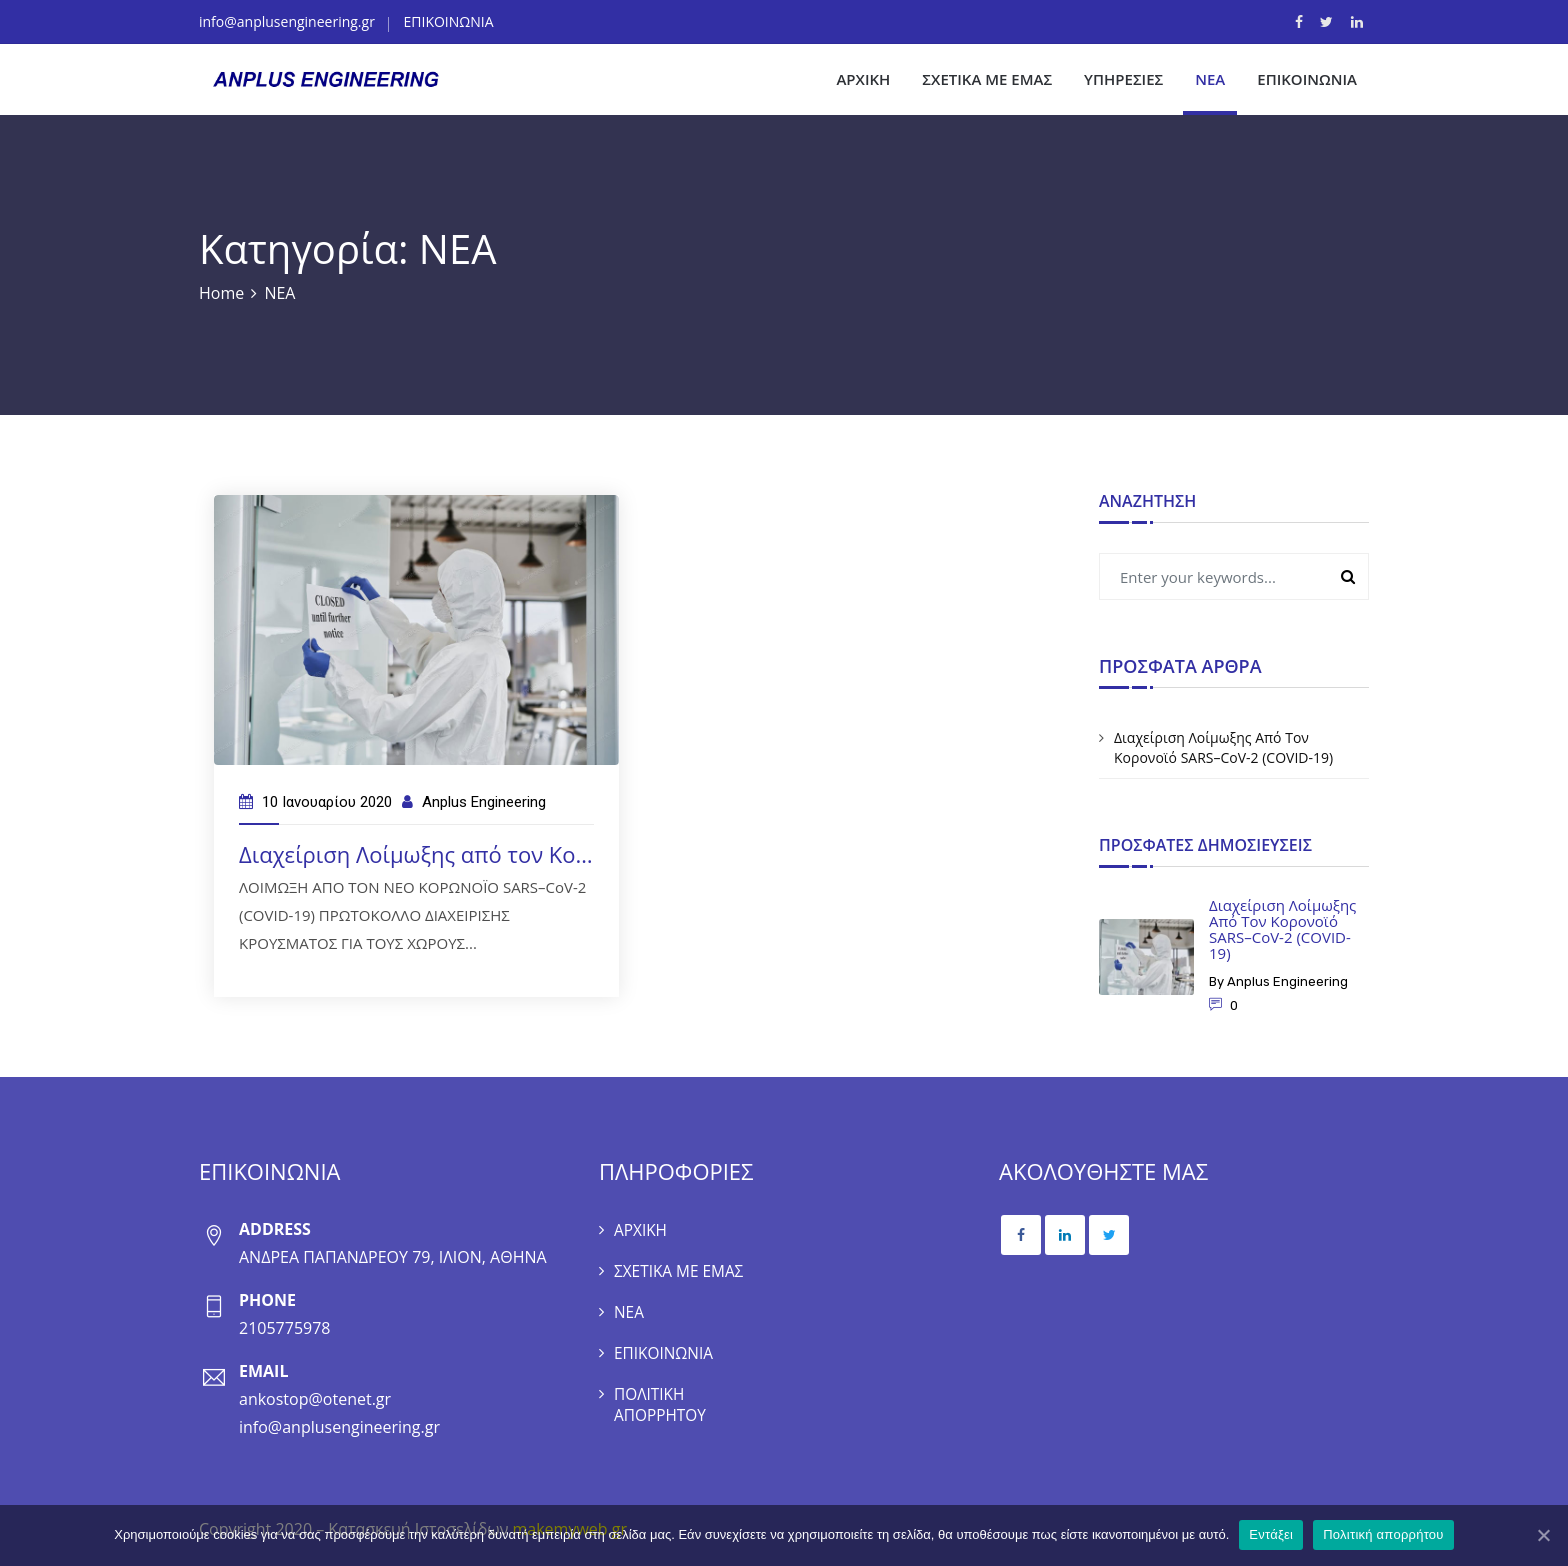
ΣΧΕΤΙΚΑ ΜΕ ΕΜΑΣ (987, 79)
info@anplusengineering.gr (287, 21)
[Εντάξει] (1543, 1535)
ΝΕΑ (1210, 79)
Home (221, 293)
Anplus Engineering (484, 802)
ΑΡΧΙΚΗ (863, 79)
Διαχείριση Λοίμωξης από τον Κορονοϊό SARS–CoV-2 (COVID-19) (566, 854)
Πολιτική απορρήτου (1383, 1534)
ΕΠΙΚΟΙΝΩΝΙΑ (449, 21)
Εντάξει (1271, 1534)
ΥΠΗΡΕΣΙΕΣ (1123, 79)
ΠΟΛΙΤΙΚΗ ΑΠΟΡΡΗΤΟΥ (661, 1400)
